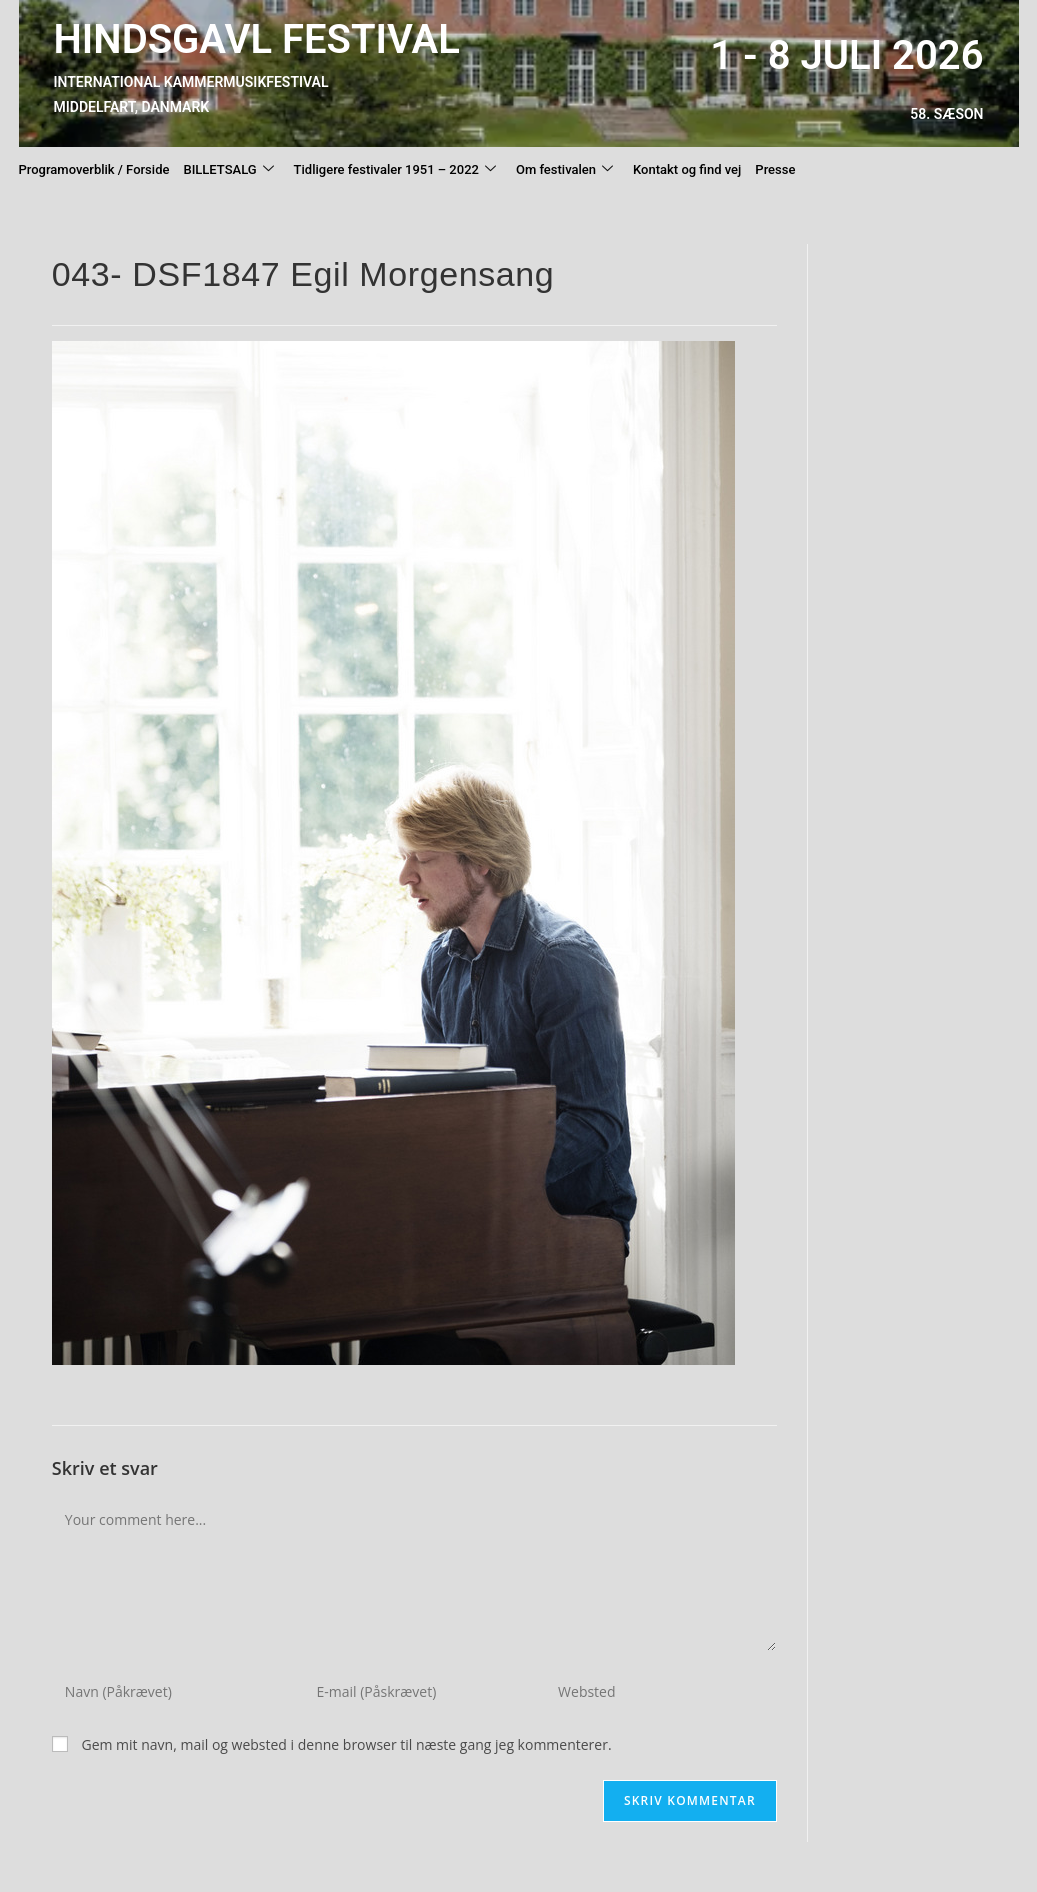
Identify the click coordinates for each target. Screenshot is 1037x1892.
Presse (775, 169)
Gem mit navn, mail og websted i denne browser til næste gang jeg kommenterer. (346, 1744)
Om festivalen (564, 170)
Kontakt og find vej (687, 169)
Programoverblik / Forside (94, 169)
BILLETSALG (228, 170)
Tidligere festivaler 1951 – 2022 (395, 170)
